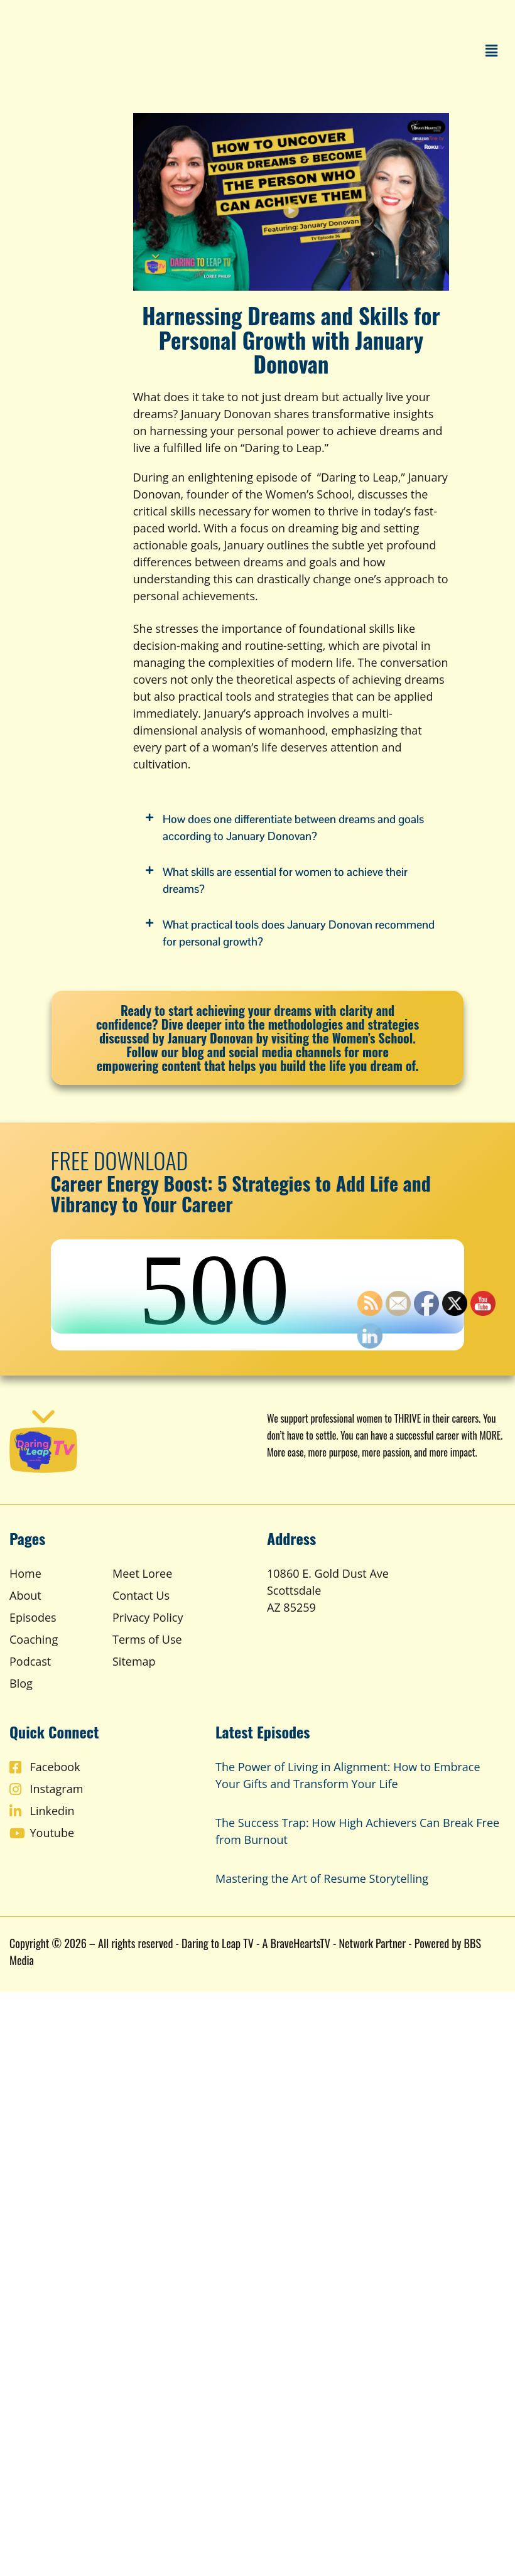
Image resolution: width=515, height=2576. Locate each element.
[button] (491, 50)
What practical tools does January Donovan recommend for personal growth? (299, 933)
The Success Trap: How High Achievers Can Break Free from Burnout (357, 1831)
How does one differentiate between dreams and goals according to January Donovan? (293, 827)
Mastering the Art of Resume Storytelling (321, 1878)
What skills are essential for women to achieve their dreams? (285, 880)
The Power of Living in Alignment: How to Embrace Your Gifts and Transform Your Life (347, 1775)
